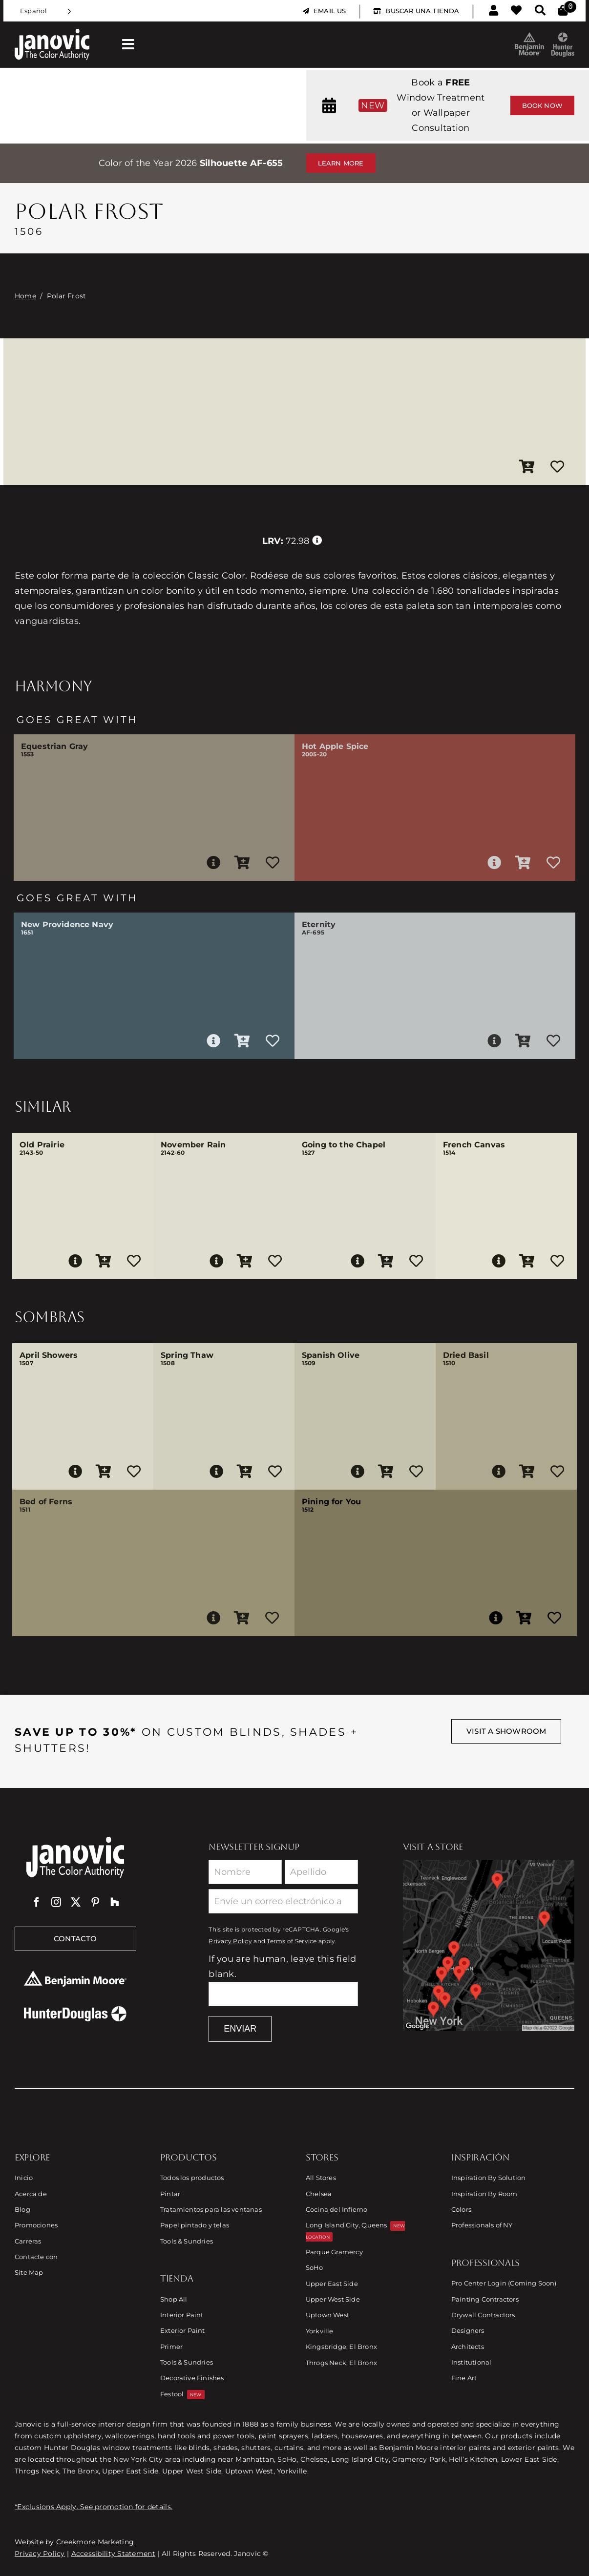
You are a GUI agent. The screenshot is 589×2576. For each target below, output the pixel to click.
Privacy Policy (230, 1941)
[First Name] (245, 1872)
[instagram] (56, 1902)
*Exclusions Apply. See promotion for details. (93, 2506)
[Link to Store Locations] (489, 1946)
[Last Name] (321, 1872)
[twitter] (76, 1902)
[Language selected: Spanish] (45, 11)
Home (25, 295)
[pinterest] (95, 1902)
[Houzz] (114, 1902)
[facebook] (37, 1902)
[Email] (283, 1901)
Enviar (240, 2029)
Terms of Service (291, 1941)
